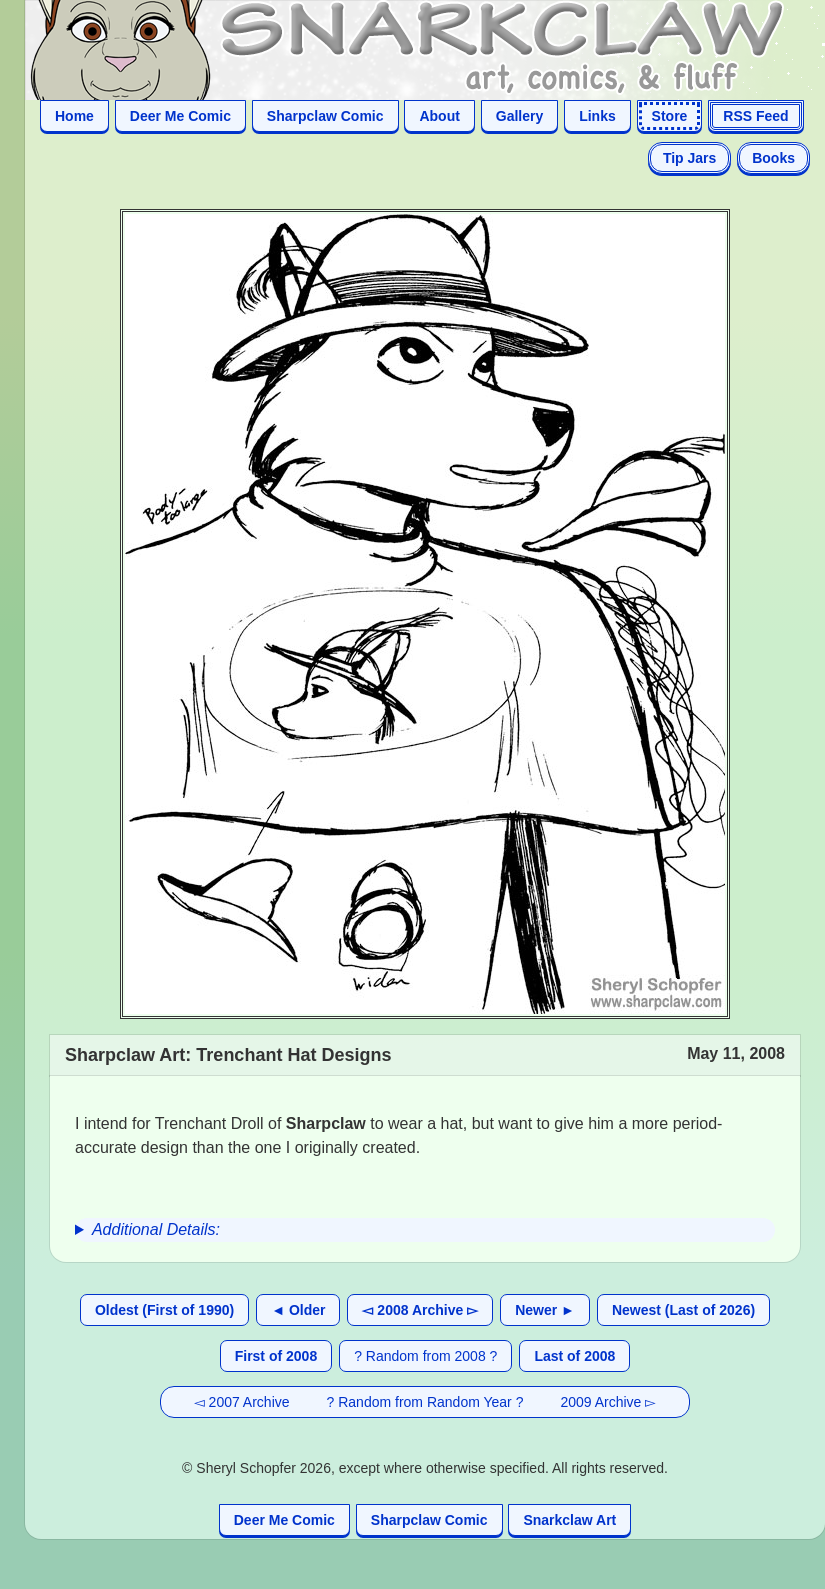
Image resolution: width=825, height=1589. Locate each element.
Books (773, 158)
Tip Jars (689, 158)
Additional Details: (156, 1229)
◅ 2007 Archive (242, 1402)
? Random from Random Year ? (425, 1402)
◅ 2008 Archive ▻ (420, 1310)
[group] (425, 1230)
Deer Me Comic (180, 116)
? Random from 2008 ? (425, 1356)
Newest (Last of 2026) (683, 1310)
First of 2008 (276, 1356)
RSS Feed (755, 116)
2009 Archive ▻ (608, 1402)
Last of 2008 (574, 1356)
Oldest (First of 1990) (164, 1310)
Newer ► (545, 1310)
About (439, 116)
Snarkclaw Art (569, 1520)
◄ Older (298, 1310)
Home (74, 116)
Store (670, 116)
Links (597, 116)
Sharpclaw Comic (325, 116)
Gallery (519, 116)
